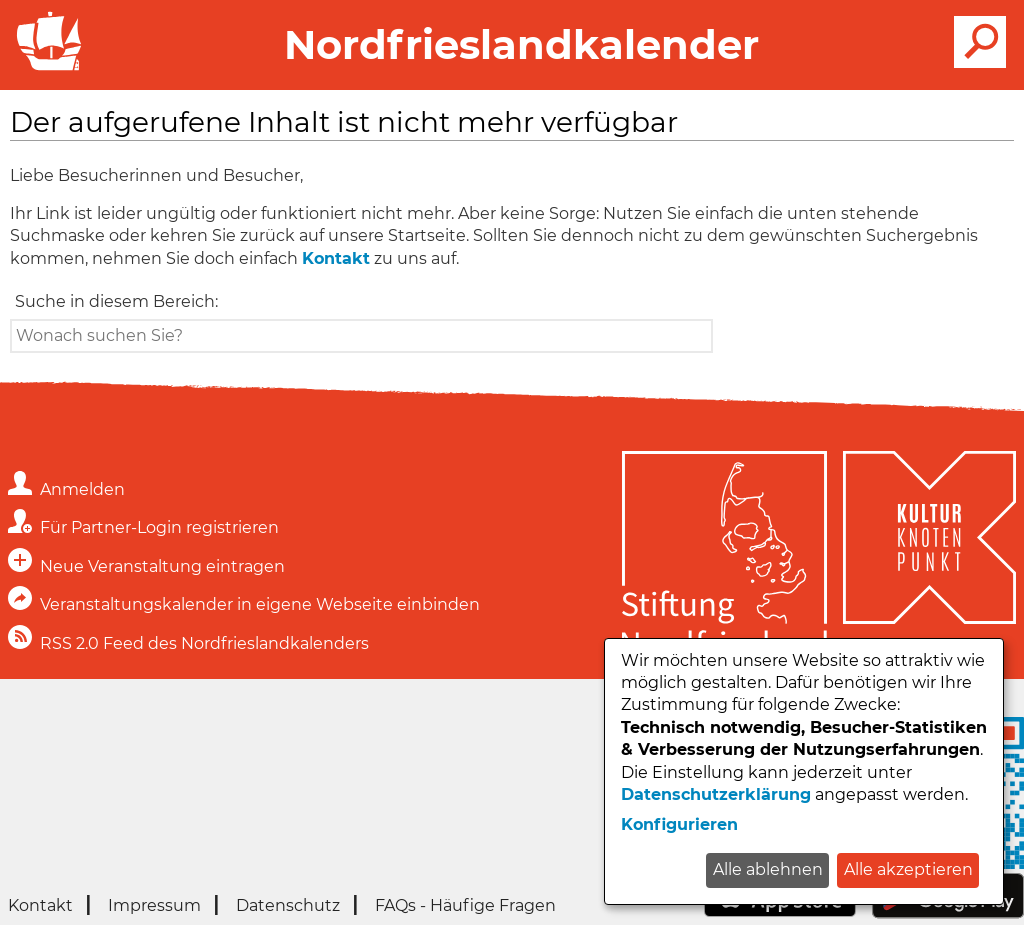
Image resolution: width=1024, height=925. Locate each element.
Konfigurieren (679, 824)
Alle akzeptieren (908, 869)
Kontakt (336, 258)
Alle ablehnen (768, 869)
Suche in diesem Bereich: (116, 301)
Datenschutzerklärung (716, 794)
